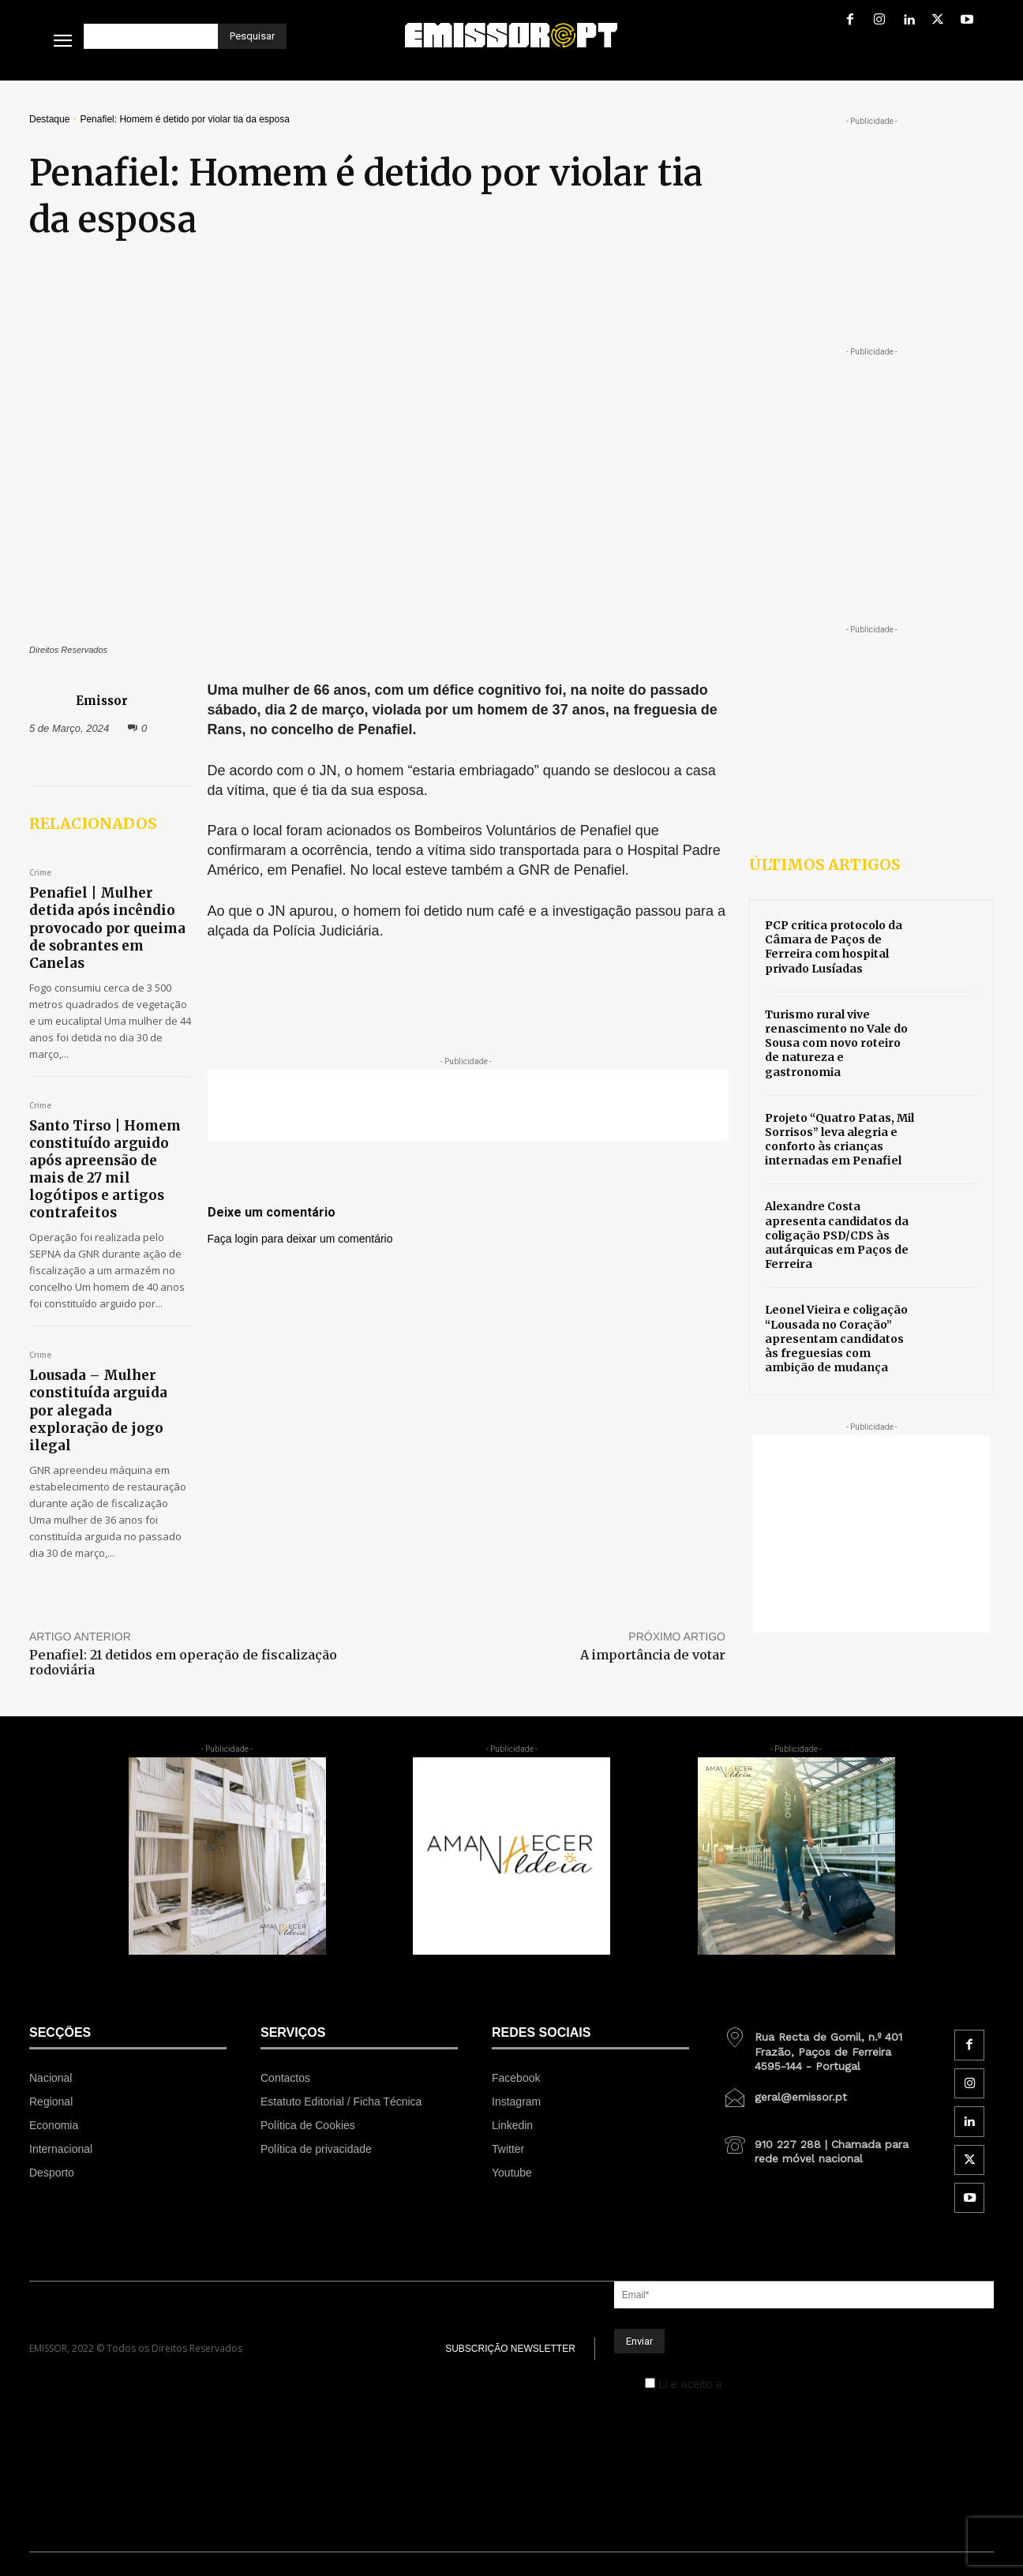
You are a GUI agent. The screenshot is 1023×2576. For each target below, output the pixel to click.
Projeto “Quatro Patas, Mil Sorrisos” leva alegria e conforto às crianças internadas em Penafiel (839, 1139)
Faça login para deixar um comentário (300, 1238)
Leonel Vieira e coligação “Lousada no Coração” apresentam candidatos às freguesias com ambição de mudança (836, 1338)
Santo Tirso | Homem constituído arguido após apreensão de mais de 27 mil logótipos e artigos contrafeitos (105, 1169)
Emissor (102, 700)
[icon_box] (821, 2045)
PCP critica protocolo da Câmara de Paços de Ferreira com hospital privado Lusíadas (833, 947)
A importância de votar (652, 1655)
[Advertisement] (468, 1105)
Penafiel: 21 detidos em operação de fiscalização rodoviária (183, 1662)
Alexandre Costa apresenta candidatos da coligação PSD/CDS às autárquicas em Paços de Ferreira (837, 1235)
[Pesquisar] (252, 36)
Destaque (49, 119)
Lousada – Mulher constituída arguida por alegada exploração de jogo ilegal (98, 1410)
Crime (40, 873)
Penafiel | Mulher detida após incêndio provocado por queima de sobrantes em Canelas (107, 927)
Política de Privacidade (785, 2383)
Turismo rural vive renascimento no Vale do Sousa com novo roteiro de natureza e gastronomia (836, 1043)
